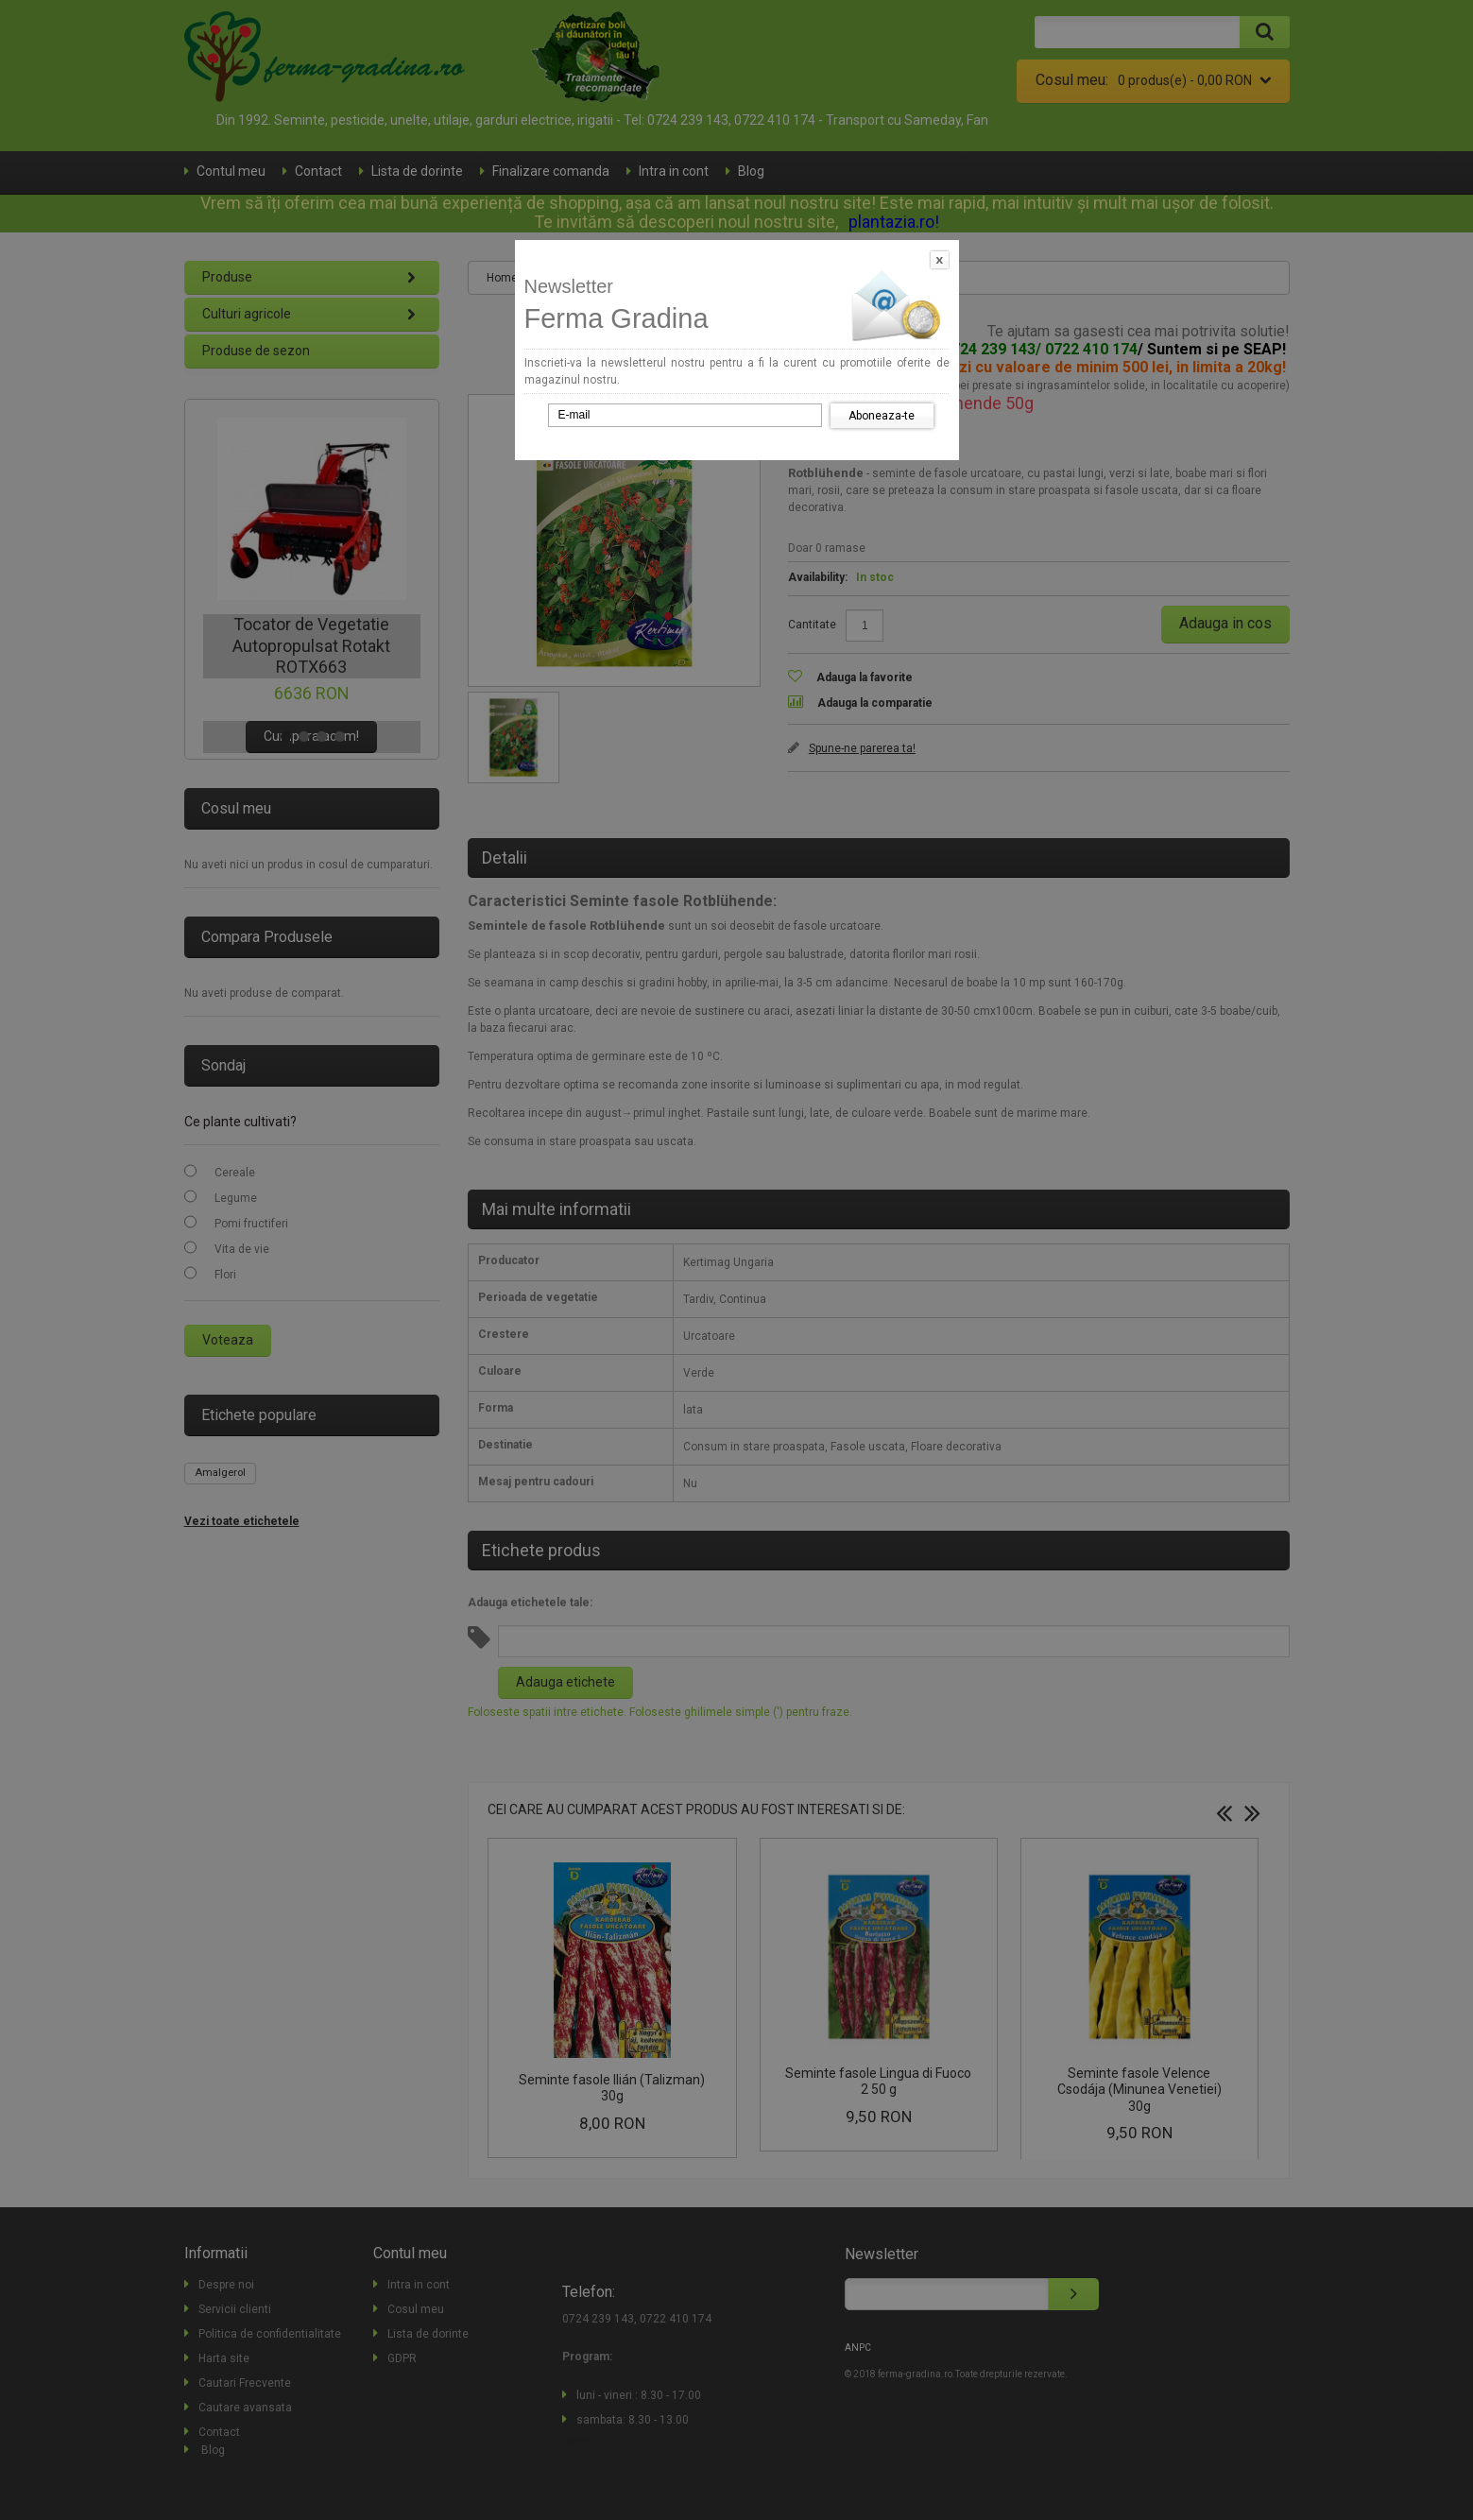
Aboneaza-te (881, 415)
